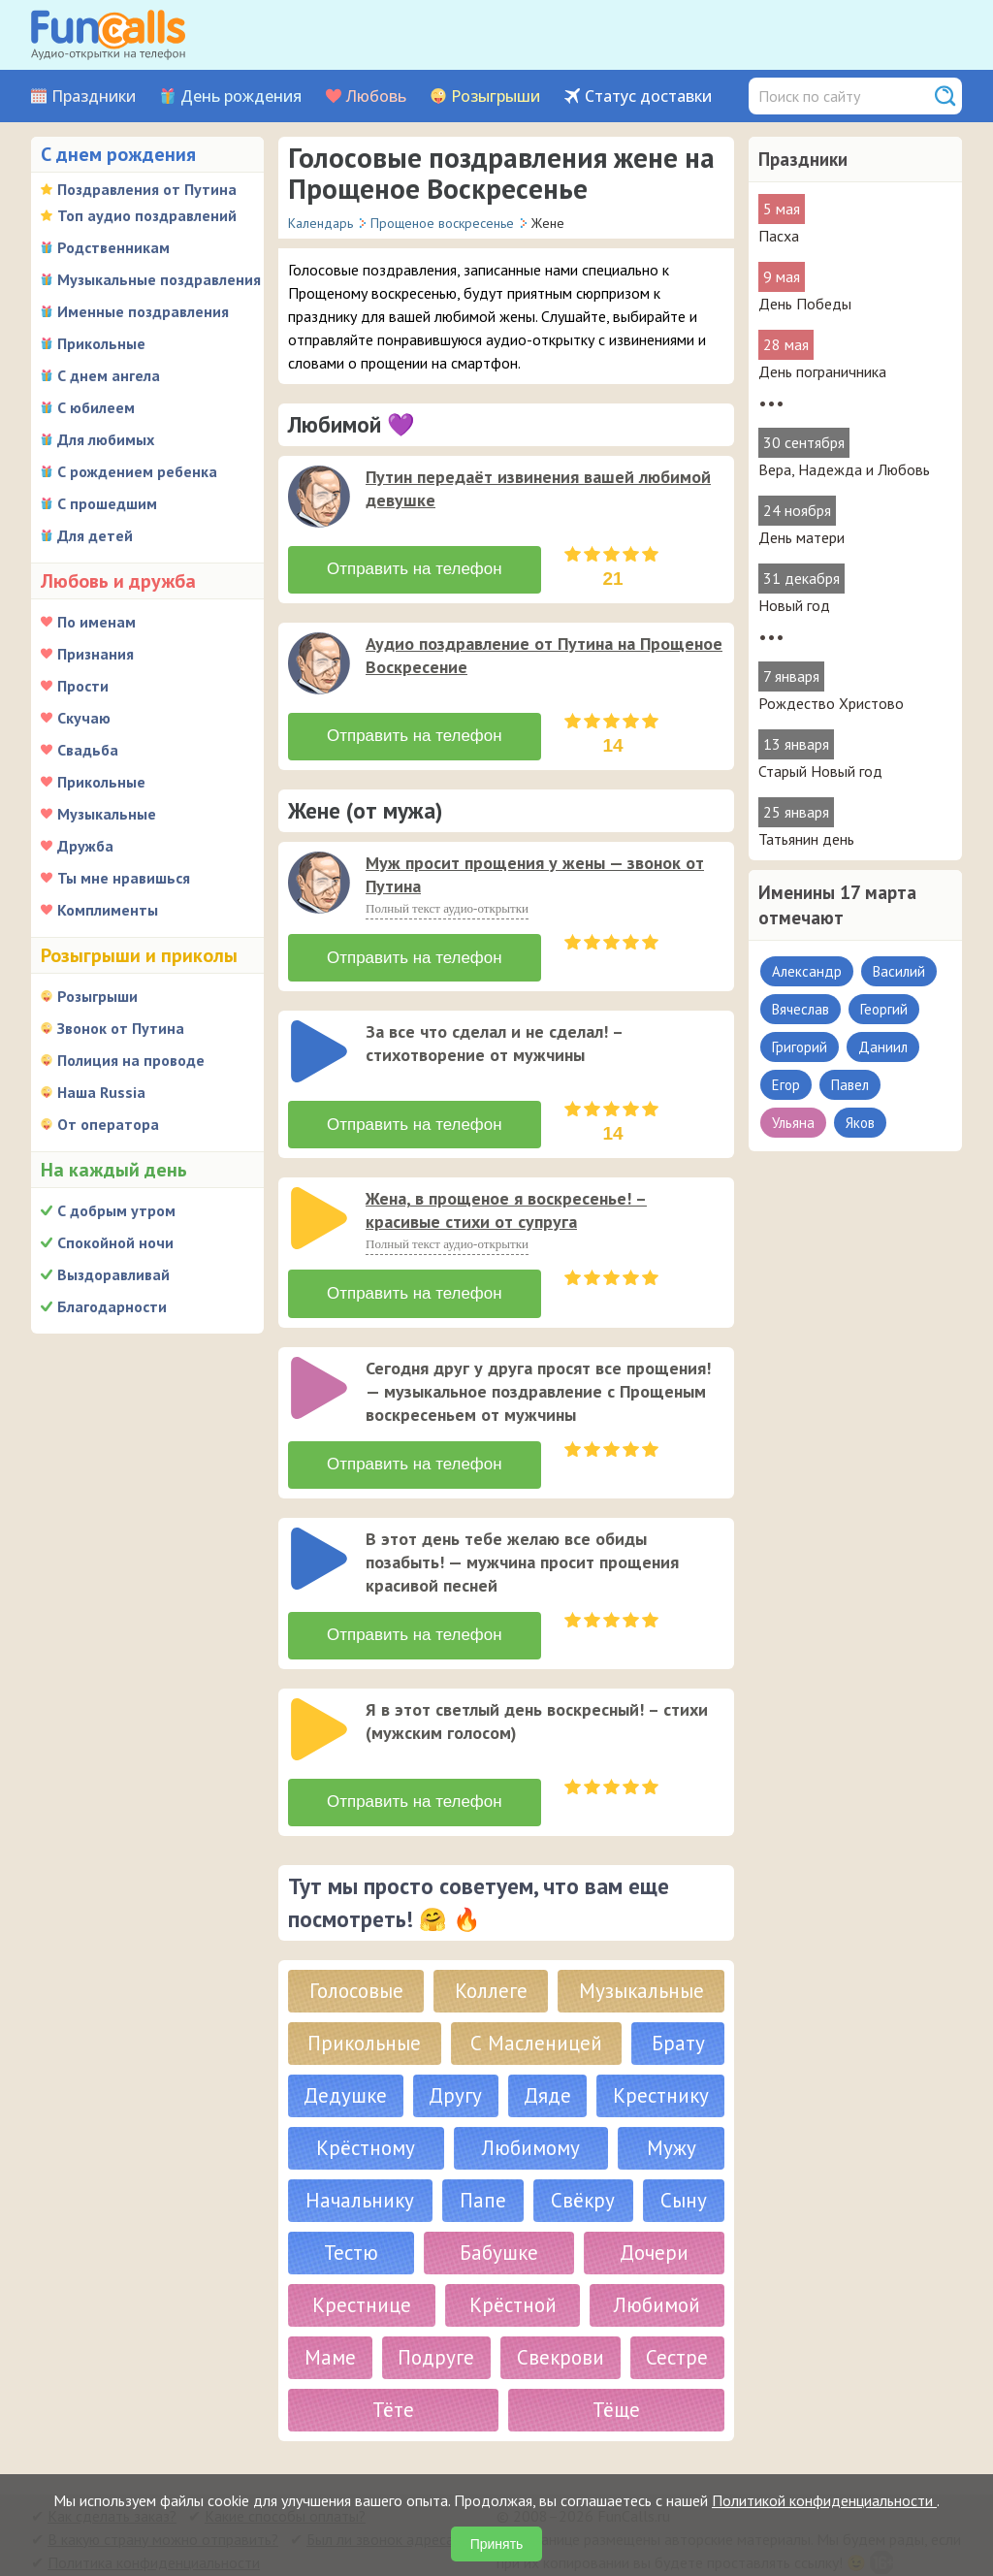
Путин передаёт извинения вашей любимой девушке (538, 488)
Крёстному (365, 2117)
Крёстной (513, 2274)
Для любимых (105, 439)
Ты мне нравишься (123, 877)
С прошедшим (107, 503)
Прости (83, 685)
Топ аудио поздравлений (147, 215)
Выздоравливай (113, 1274)
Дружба (85, 845)
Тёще (616, 2379)
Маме (330, 2326)
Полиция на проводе (131, 1060)
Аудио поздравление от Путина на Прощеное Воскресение (544, 653)
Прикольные (101, 343)
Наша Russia (101, 1092)
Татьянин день (806, 839)
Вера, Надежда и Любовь (844, 469)
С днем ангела (108, 375)
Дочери (654, 2221)
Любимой (657, 2274)
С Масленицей (536, 2012)
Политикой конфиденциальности (824, 2500)
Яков (860, 1122)
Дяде (547, 2064)
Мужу (671, 2117)
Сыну (683, 2169)
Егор (786, 1085)
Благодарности (112, 1306)
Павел (850, 1085)
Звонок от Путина (120, 1028)
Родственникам (113, 247)
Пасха (778, 235)
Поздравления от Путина (147, 189)
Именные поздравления (143, 311)
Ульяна (793, 1122)
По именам (96, 621)
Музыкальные (106, 813)
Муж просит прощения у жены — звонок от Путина (535, 870)
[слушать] (319, 497)
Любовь (376, 96)
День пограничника (822, 371)
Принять (497, 2544)
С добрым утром (116, 1210)
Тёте (393, 2379)
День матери (801, 537)
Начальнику (359, 2169)
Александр (807, 971)
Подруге (436, 2326)
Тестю (351, 2221)
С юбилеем (96, 407)
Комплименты (107, 909)
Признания (95, 653)
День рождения (241, 96)
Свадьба (87, 749)
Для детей (95, 535)
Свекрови (560, 2326)
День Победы (804, 303)
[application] (321, 498)
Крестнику (661, 2064)
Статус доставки (648, 96)
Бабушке (499, 2221)
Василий (899, 971)
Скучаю (84, 717)
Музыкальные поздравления (159, 279)
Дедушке (345, 2064)
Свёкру (583, 2169)
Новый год (794, 605)
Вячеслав (800, 1009)
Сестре (677, 2326)
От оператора (108, 1124)
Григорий (799, 1047)
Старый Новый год (820, 771)
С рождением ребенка (137, 471)
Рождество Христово (831, 703)
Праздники (93, 96)
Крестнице (361, 2274)
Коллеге (491, 1960)
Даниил (883, 1047)
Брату (678, 2012)
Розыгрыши (495, 96)
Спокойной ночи (115, 1242)
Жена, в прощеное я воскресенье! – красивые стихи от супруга (506, 1199)
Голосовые (356, 1960)
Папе (483, 2169)
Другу (455, 2064)
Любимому (531, 2117)
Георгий (884, 1009)
